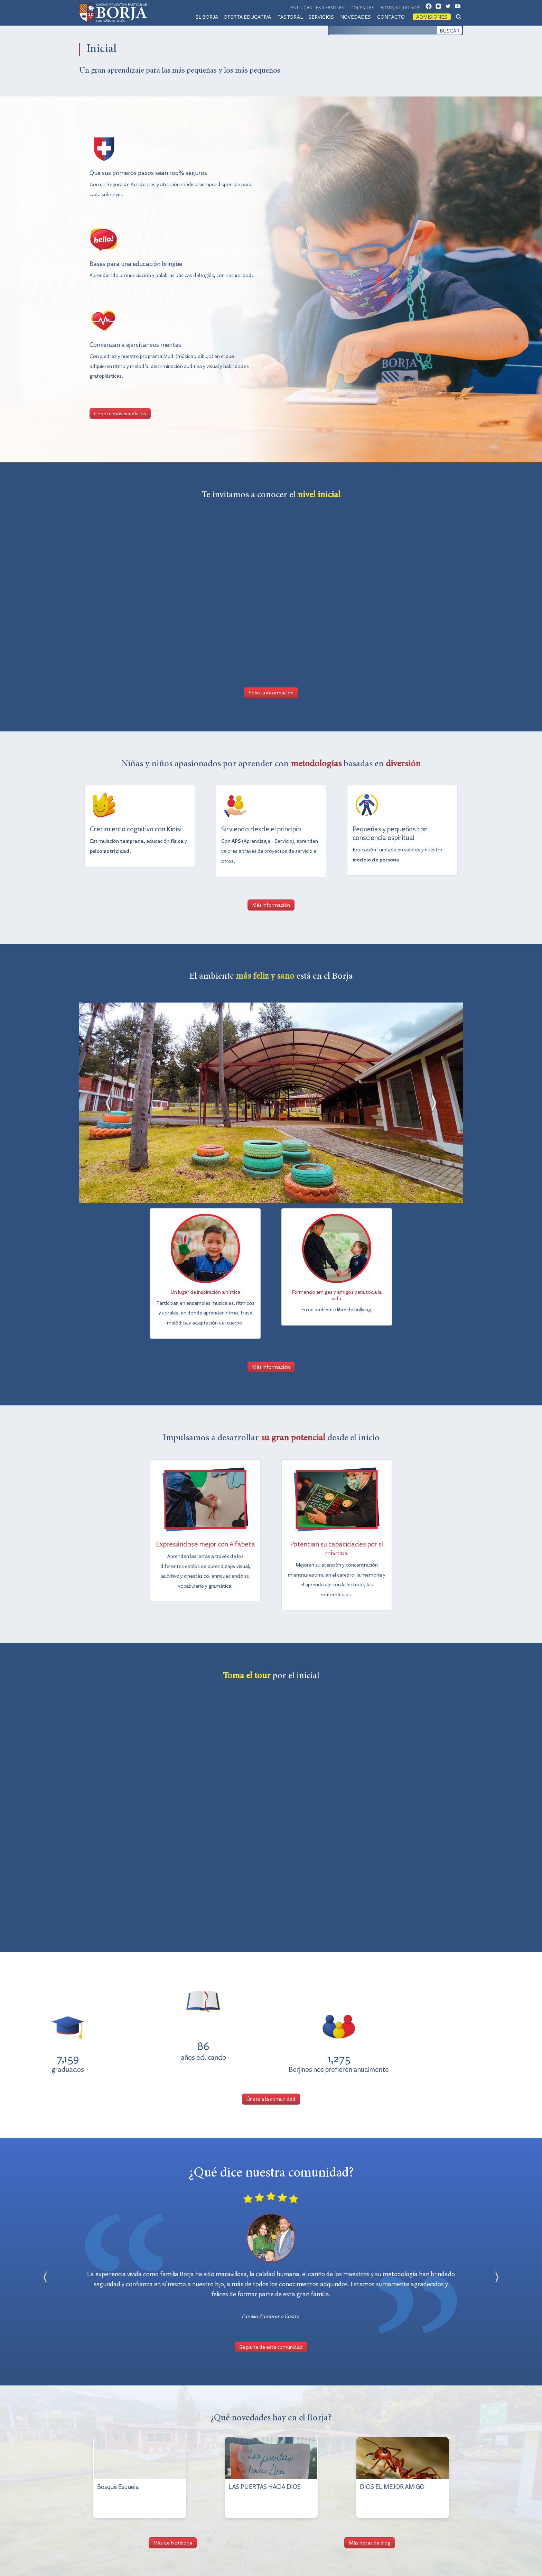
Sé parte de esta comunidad (271, 2346)
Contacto (391, 16)
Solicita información (271, 692)
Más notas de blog (369, 2542)
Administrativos (401, 7)
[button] (108, 1103)
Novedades (355, 16)
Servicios (321, 16)
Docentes (362, 7)
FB (430, 7)
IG (440, 7)
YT (459, 7)
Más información (271, 904)
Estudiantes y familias (317, 7)
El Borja (206, 16)
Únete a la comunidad (271, 2098)
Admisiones (431, 16)
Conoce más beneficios (120, 413)
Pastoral (290, 16)
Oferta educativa (247, 16)
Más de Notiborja (172, 2542)
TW (450, 7)
